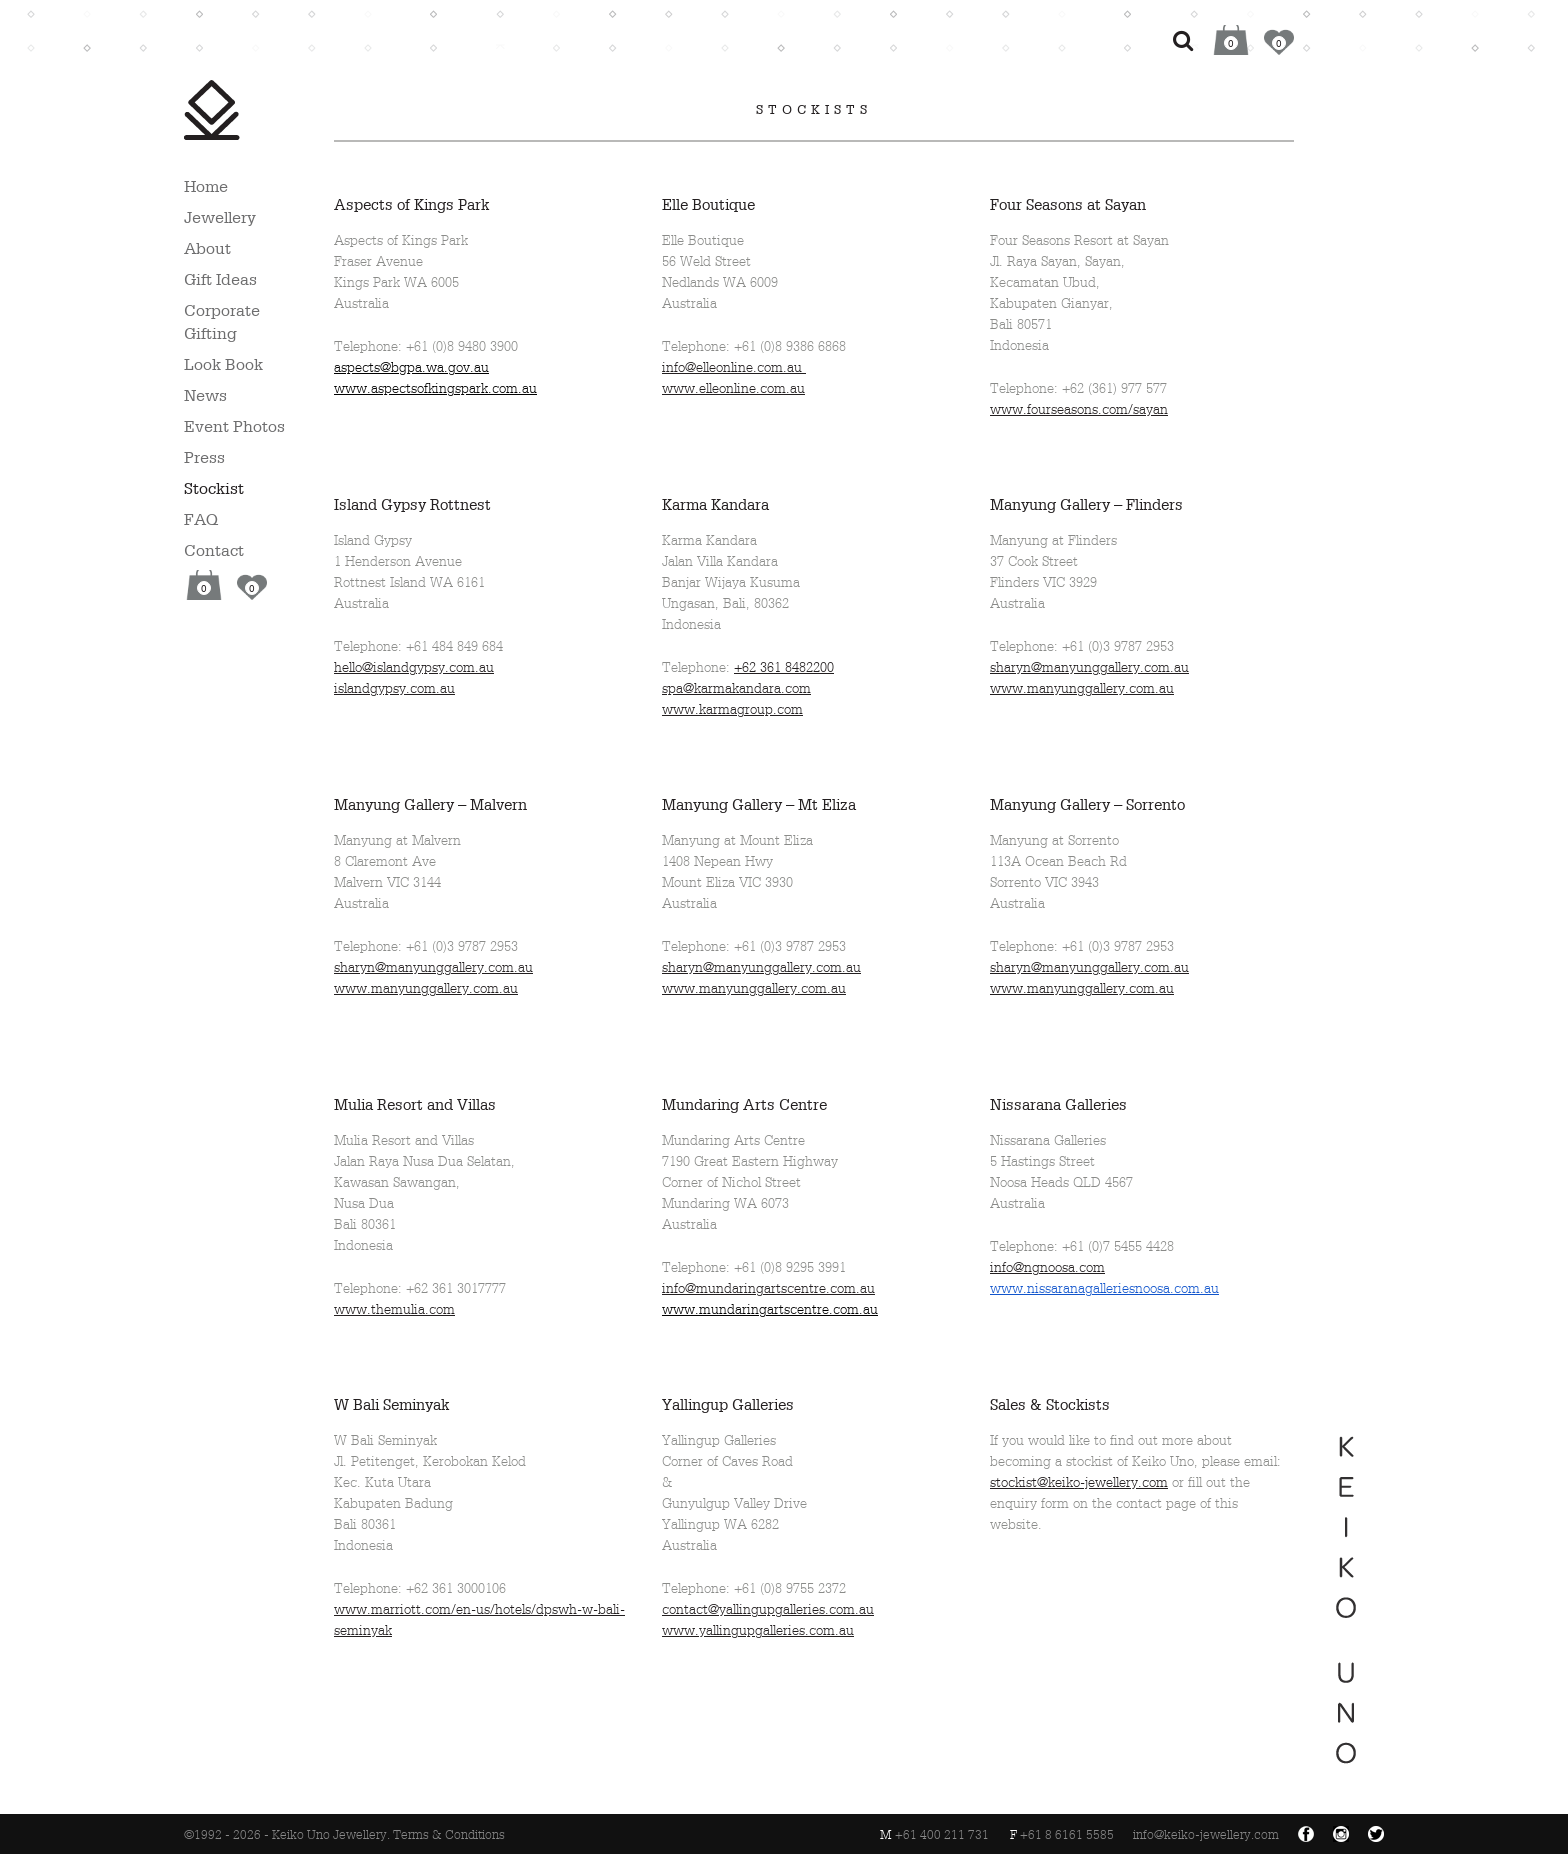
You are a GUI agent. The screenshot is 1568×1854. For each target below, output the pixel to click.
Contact (214, 550)
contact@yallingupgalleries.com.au (768, 1609)
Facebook (1306, 1834)
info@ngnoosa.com (1047, 1267)
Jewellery (220, 217)
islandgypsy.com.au (394, 688)
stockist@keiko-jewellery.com (1079, 1482)
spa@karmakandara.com (736, 688)
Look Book (223, 364)
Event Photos (234, 426)
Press (204, 457)
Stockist (214, 488)
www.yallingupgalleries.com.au (758, 1630)
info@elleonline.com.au (734, 367)
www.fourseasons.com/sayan (1079, 409)
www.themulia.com (394, 1309)
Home (206, 186)
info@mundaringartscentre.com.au (768, 1288)
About (207, 248)
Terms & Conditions (449, 1835)
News (205, 395)
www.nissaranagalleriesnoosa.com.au (1104, 1288)
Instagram (1341, 1834)
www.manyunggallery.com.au (1082, 688)
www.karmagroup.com (732, 709)
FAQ (201, 519)
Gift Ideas (220, 279)
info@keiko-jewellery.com (1206, 1835)
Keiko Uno (212, 110)
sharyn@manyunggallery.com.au (1089, 667)
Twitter (1376, 1834)
